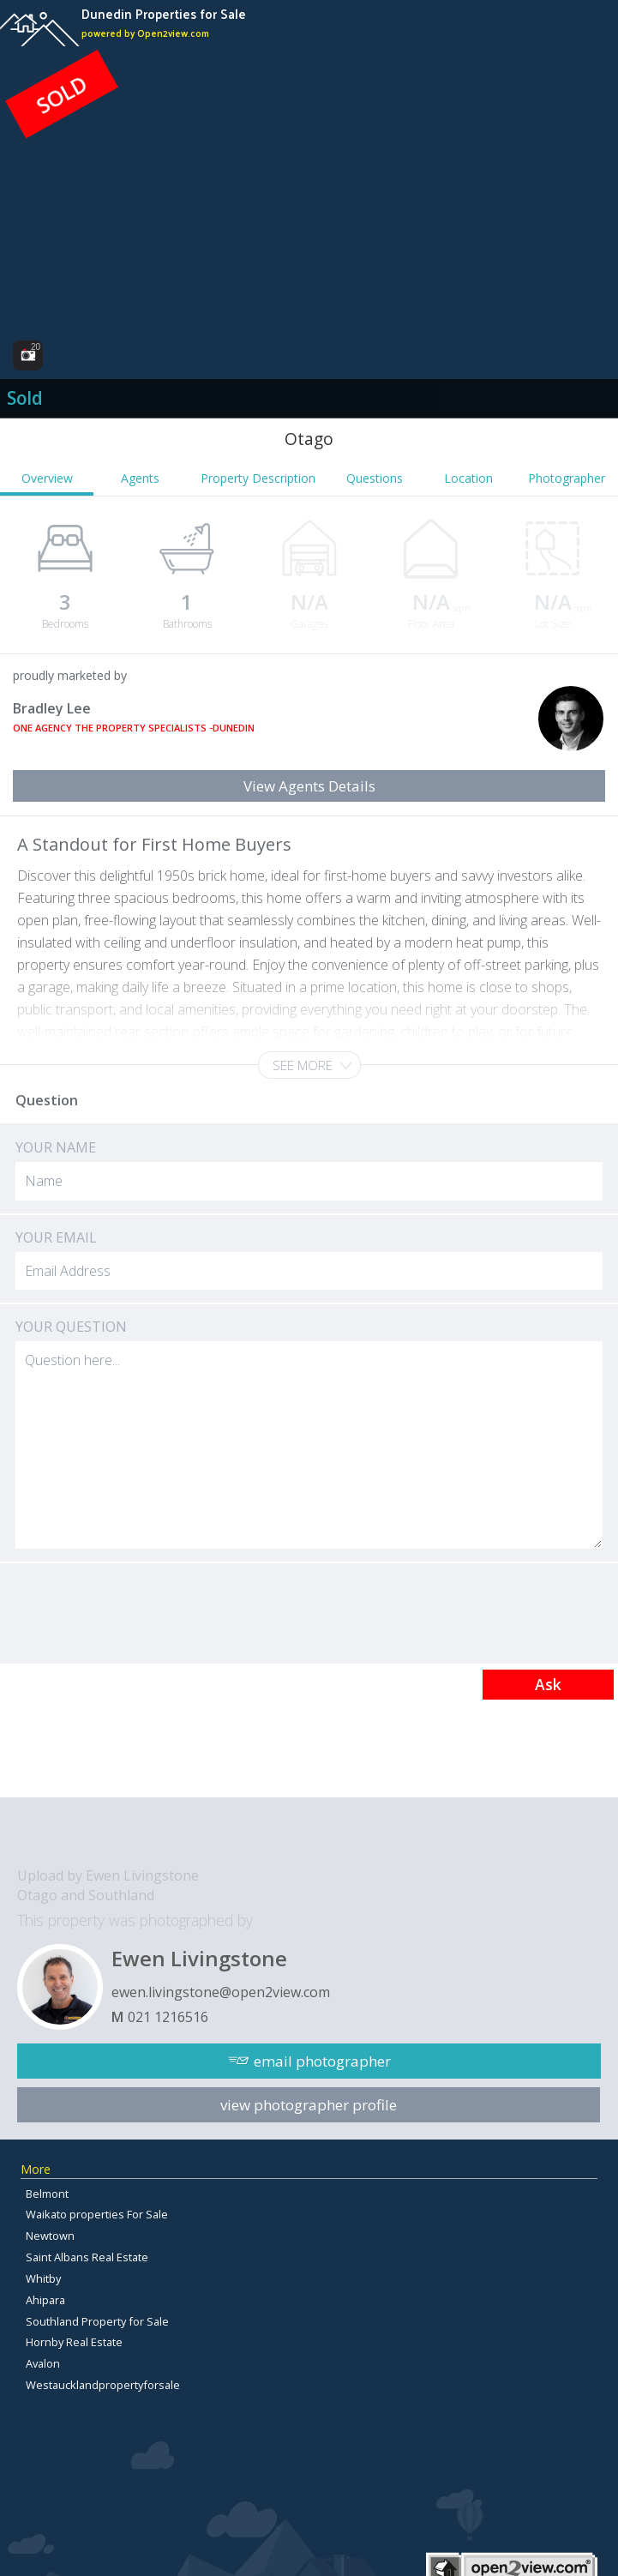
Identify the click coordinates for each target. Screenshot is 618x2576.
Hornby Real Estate (74, 2342)
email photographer (322, 2061)
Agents (140, 478)
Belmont (47, 2193)
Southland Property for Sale (97, 2321)
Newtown (50, 2235)
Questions (374, 478)
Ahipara (45, 2300)
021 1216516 (168, 2016)
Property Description (258, 478)
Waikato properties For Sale (97, 2214)
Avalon (43, 2363)
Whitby (43, 2278)
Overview (47, 478)
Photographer (566, 478)
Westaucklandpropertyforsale (103, 2384)
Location (468, 478)
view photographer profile (308, 2105)
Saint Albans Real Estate (87, 2257)
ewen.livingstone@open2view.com (220, 1992)
